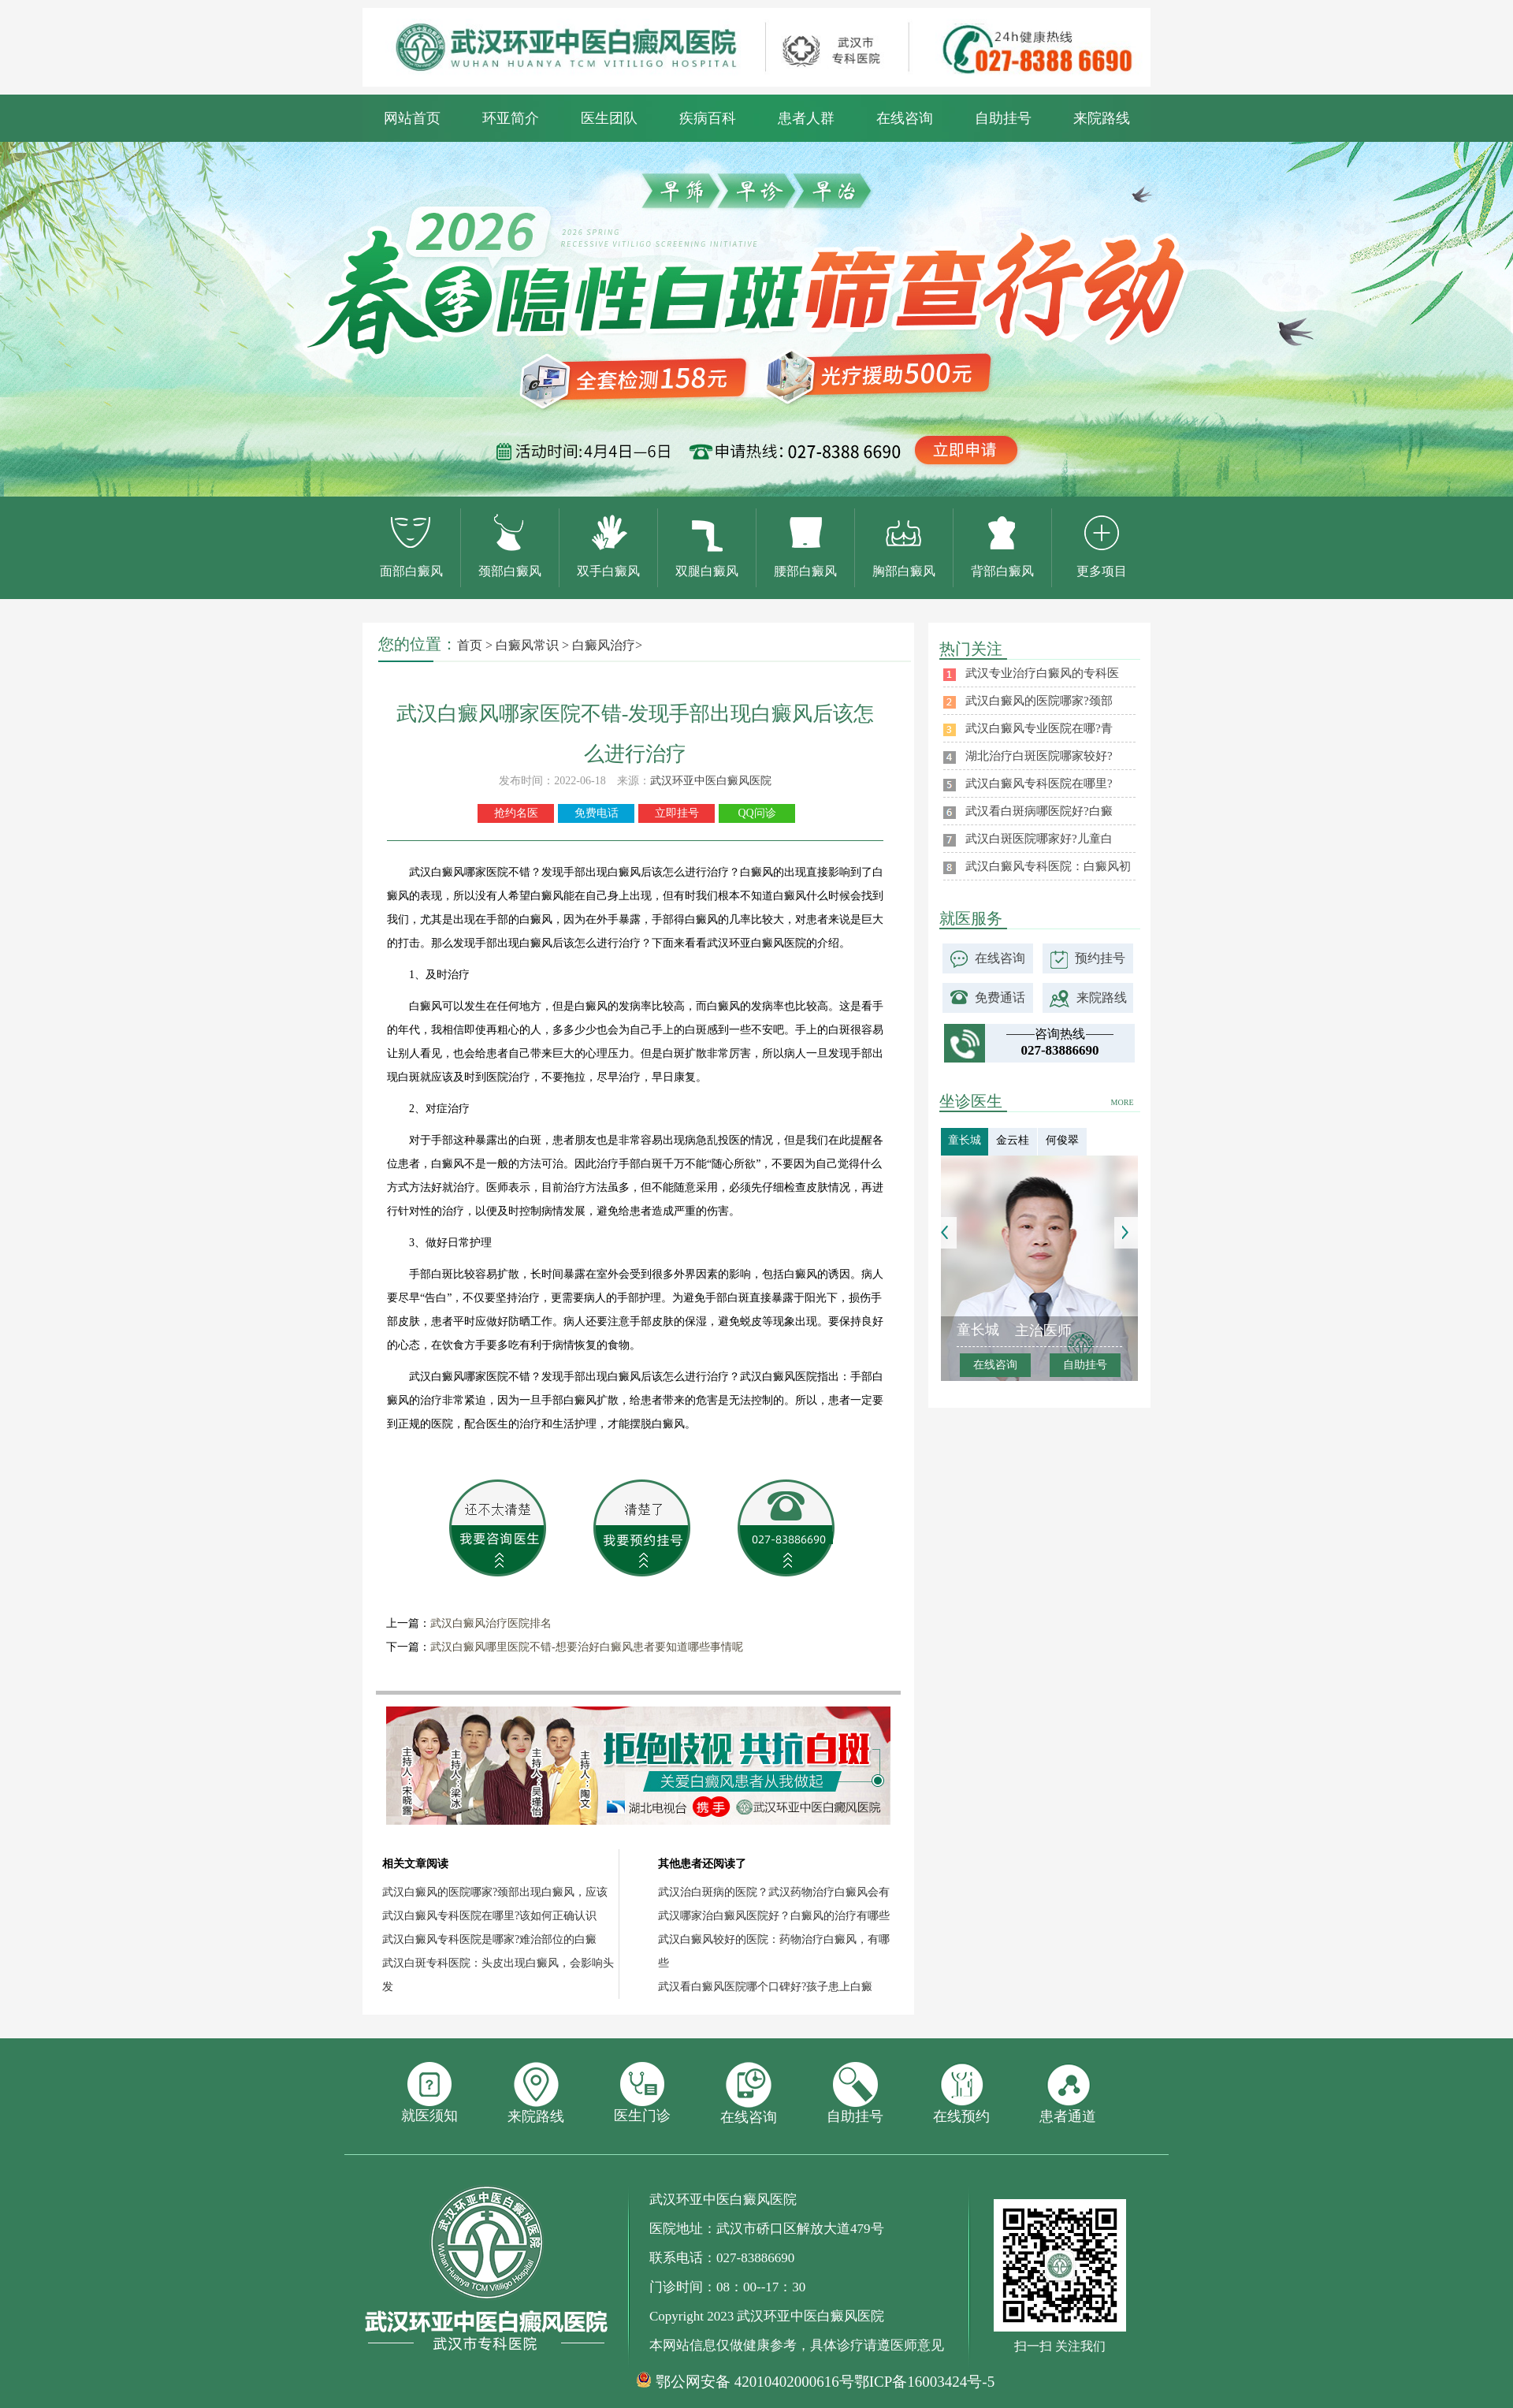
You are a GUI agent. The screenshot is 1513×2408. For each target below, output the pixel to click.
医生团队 (609, 118)
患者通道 (1067, 2093)
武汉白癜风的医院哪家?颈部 (1039, 700)
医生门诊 (642, 2092)
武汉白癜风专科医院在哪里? (1039, 783)
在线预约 (961, 2093)
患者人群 (806, 118)
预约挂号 (1100, 958)
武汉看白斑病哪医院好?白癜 (1039, 811)
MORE (1122, 1102)
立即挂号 (677, 813)
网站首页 (412, 118)
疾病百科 (707, 118)
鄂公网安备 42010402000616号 (755, 2382)
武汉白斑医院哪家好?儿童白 (1039, 838)
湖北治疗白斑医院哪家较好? (1039, 756)
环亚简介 (510, 118)
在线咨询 (904, 118)
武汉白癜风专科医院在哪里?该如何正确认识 (489, 1916)
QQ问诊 (756, 813)
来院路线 (1101, 118)
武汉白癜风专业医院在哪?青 (1039, 728)
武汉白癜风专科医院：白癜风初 (1048, 866)
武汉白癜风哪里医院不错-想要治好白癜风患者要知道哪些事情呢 (586, 1647)
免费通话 (1000, 997)
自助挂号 (1003, 118)
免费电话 (596, 813)
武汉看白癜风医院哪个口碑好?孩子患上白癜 (765, 1987)
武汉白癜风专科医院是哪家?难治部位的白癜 (489, 1939)
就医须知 (429, 2092)
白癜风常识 (527, 645)
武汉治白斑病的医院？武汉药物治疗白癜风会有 (774, 1892)
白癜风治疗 (603, 645)
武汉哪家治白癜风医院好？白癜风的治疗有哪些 (774, 1916)
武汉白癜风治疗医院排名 (491, 1623)
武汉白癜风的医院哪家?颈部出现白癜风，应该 (495, 1892)
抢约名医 (516, 813)
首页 (469, 645)
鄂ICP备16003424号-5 (924, 2381)
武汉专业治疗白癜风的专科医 (1042, 673)
